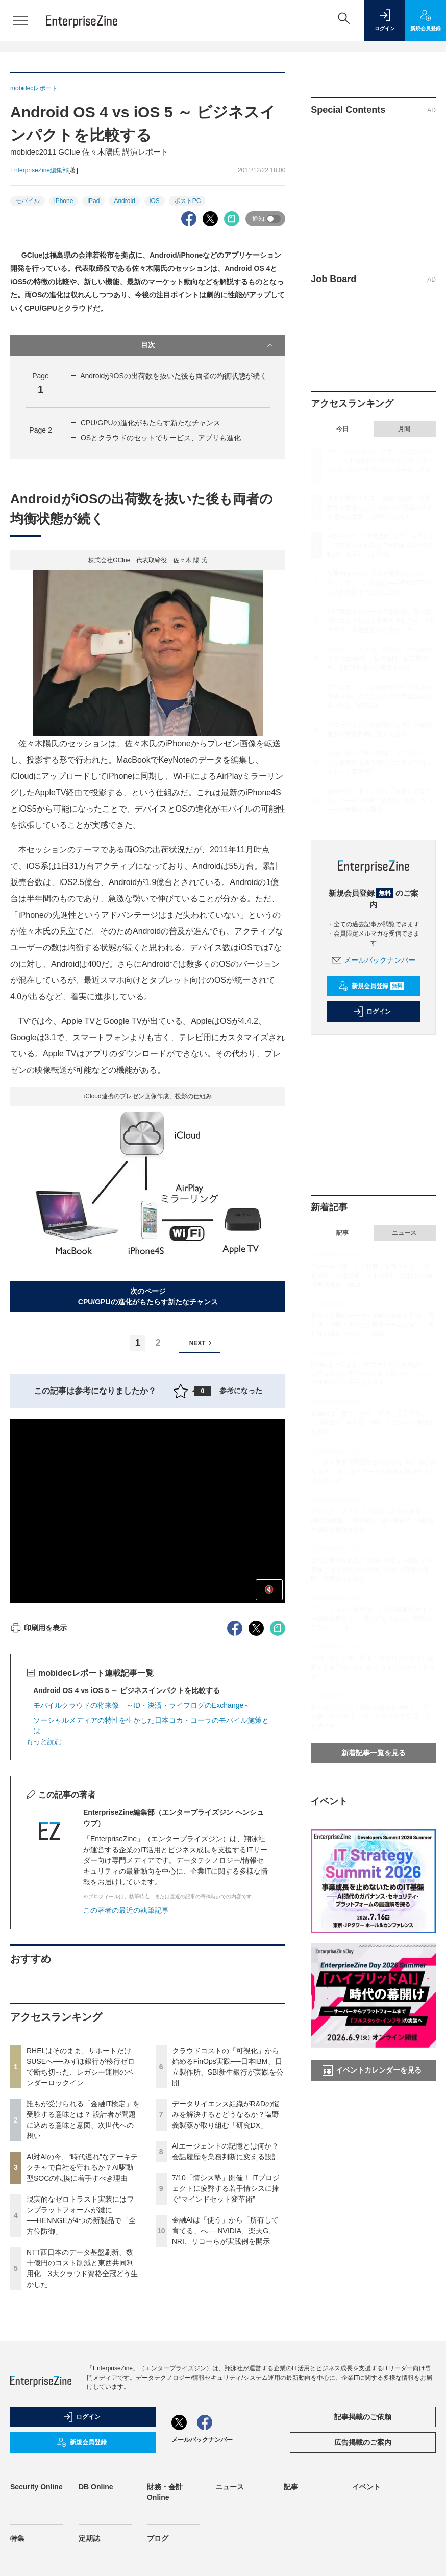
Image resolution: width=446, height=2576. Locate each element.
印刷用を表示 (38, 1628)
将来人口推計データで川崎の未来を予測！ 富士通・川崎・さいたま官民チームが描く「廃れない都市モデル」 (373, 1324)
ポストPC (187, 201)
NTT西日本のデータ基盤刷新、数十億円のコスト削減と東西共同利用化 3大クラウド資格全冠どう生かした (381, 621)
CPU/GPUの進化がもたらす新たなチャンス (150, 423)
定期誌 (89, 2538)
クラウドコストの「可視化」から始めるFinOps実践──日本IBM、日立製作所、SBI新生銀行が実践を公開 (379, 658)
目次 (208, 345)
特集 (17, 2538)
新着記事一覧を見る (373, 1753)
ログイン (372, 1011)
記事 (342, 1232)
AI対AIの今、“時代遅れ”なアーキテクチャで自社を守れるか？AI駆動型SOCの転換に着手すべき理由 (82, 2167)
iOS (155, 201)
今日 (342, 429)
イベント (366, 2487)
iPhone (63, 201)
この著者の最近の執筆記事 (126, 1910)
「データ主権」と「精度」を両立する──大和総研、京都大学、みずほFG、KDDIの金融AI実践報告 (371, 1276)
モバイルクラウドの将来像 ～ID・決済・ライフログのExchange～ (142, 1705)
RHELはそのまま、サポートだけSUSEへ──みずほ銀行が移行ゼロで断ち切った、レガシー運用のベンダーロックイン (372, 1373)
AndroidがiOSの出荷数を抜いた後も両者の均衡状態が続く (173, 376)
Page (40, 430)
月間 (404, 429)
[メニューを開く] (20, 20)
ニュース (404, 1232)
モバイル (27, 201)
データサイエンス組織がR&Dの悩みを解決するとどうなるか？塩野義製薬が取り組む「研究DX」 (226, 2114)
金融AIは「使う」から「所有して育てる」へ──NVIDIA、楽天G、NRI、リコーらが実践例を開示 (225, 2230)
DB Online (96, 2487)
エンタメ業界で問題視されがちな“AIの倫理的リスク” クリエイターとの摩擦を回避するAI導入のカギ (373, 1471)
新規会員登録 (371, 986)
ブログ (157, 2538)
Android (124, 201)
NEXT (201, 1342)
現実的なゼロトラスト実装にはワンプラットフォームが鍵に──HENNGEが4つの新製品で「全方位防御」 (380, 583)
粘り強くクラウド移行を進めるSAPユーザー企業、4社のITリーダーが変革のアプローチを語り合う (372, 1716)
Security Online (36, 2487)
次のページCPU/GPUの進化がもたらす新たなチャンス (148, 1296)
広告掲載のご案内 (362, 2442)
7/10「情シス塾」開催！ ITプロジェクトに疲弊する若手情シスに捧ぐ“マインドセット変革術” (226, 2188)
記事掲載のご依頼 (362, 2417)
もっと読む (44, 1741)
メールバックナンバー (373, 960)
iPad (93, 201)
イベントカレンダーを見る (372, 2070)
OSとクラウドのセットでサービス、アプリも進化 (161, 438)
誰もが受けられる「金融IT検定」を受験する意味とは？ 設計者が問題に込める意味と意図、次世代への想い (380, 507)
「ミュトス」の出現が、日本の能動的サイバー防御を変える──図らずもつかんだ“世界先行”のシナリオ (372, 1618)
